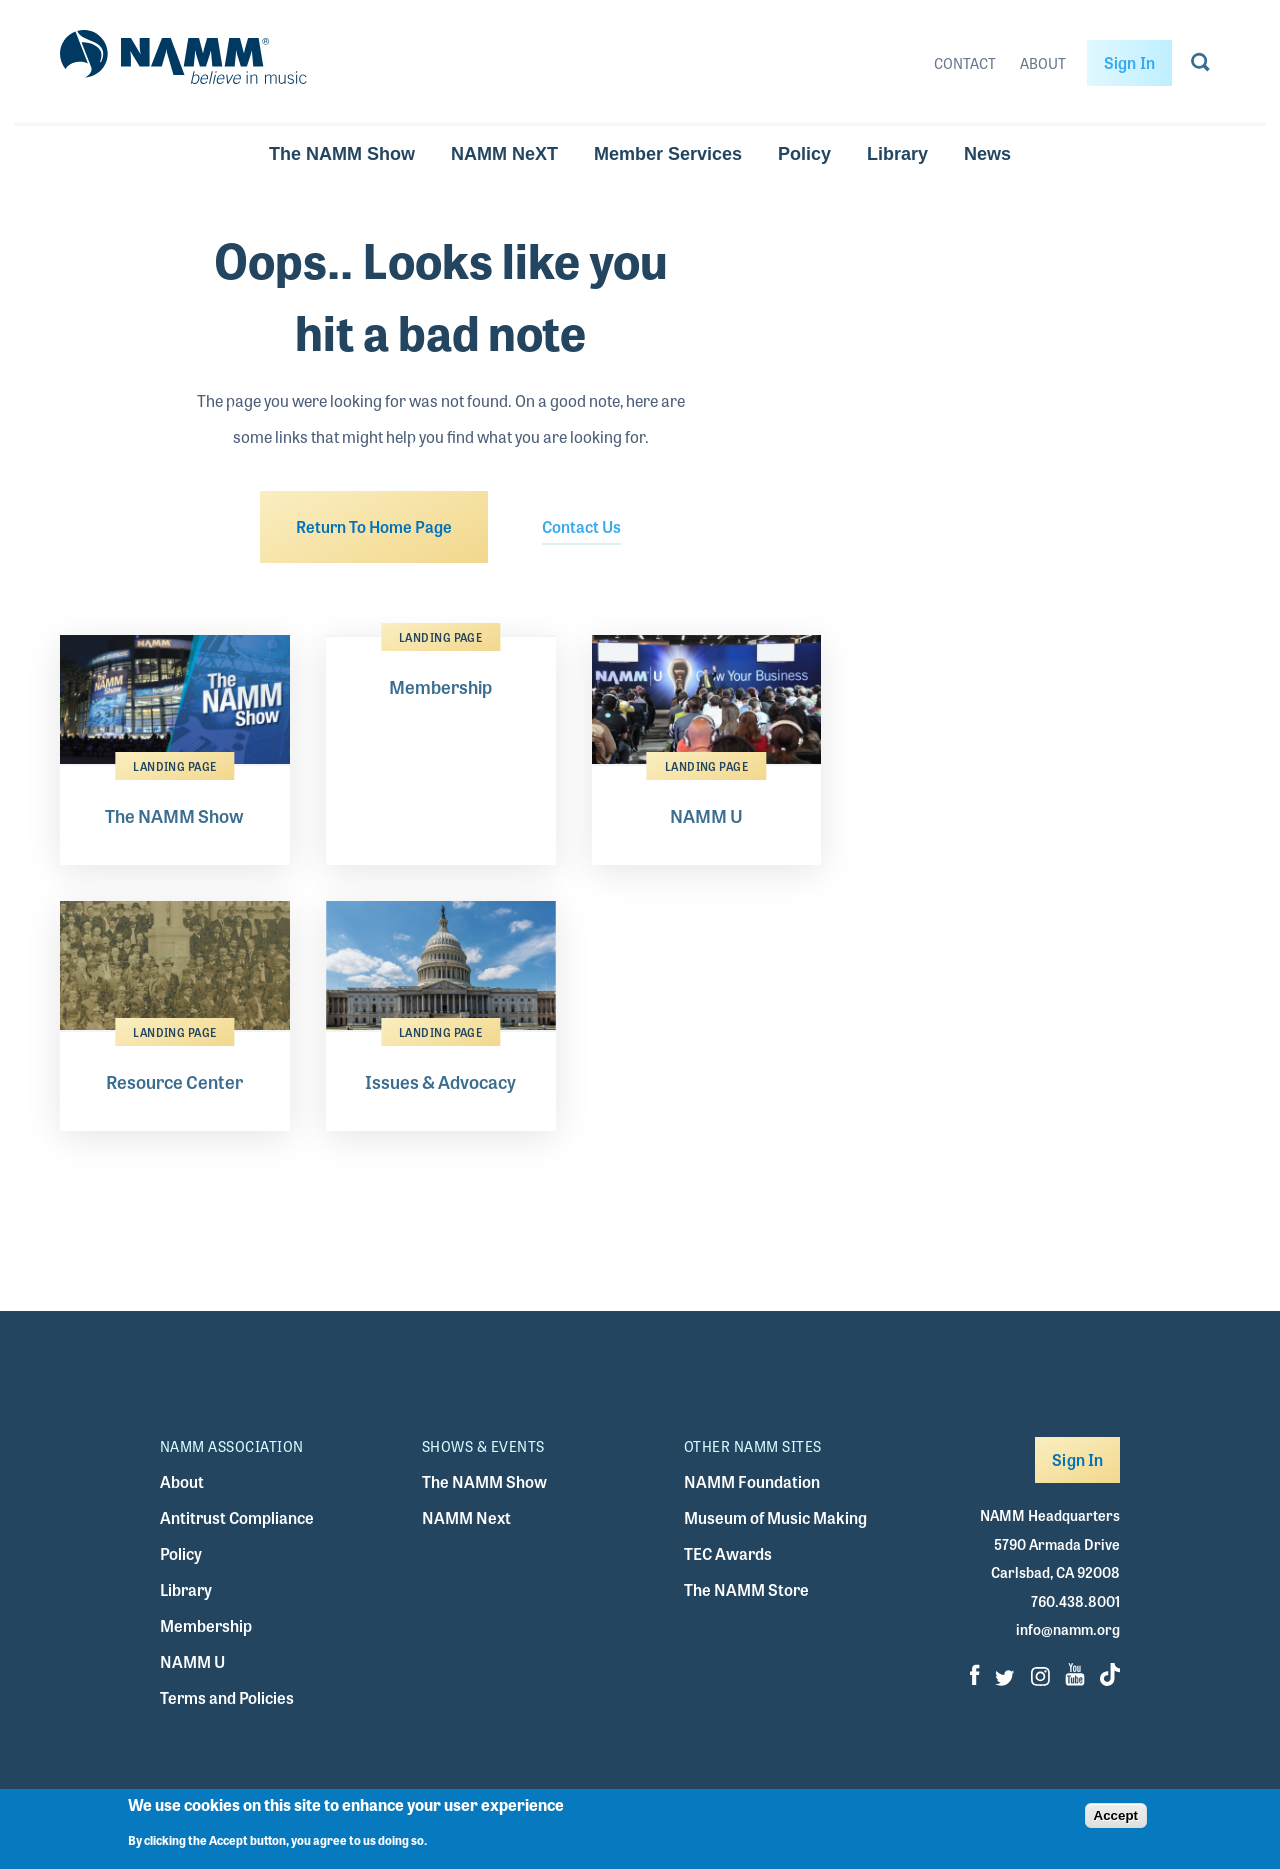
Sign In (1129, 62)
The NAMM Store (746, 1589)
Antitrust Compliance (237, 1517)
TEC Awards (728, 1553)
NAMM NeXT (504, 154)
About (1043, 63)
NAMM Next (466, 1517)
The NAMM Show (342, 154)
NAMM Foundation (752, 1481)
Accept (1116, 1822)
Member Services (668, 154)
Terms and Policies (227, 1697)
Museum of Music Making (775, 1517)
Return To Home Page (374, 526)
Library (897, 154)
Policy (804, 154)
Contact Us (581, 526)
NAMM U (192, 1661)
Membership (206, 1625)
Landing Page (174, 766)
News (987, 154)
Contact (965, 63)
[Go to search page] (1200, 66)
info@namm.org (1068, 1629)
